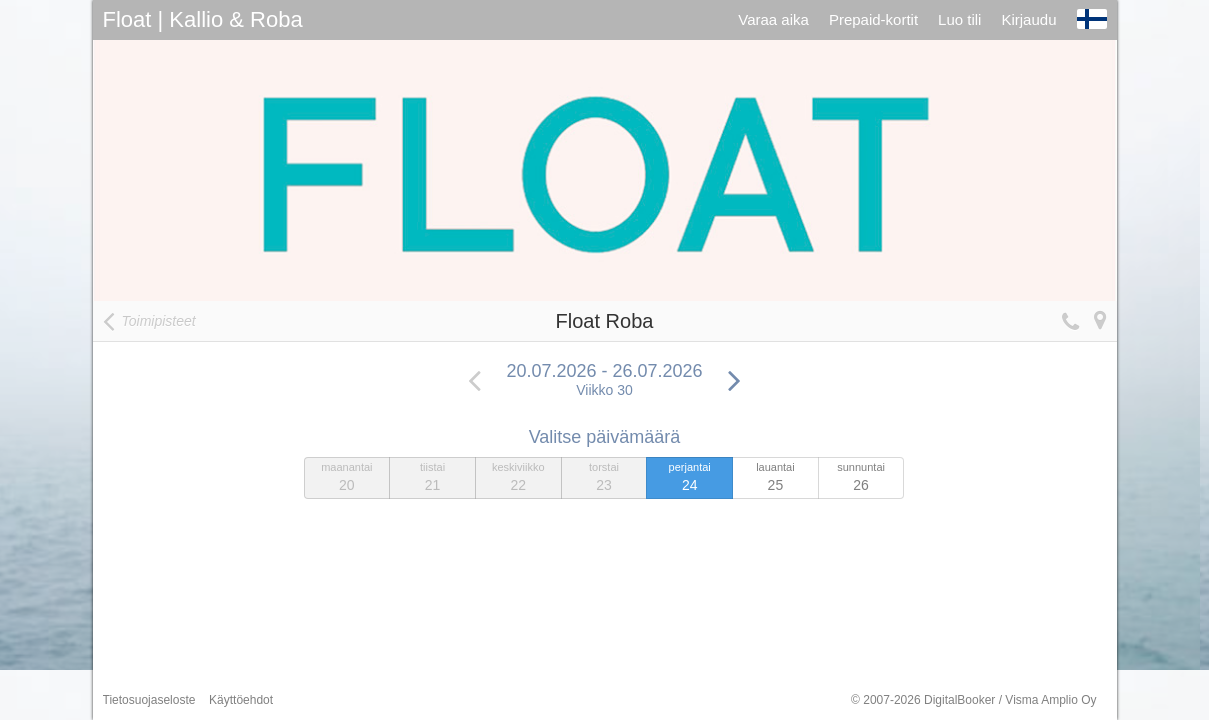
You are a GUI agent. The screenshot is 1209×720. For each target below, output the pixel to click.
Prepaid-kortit (873, 19)
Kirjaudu (1028, 19)
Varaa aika (773, 19)
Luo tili (959, 19)
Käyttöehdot (241, 700)
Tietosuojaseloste (149, 700)
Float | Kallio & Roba (203, 19)
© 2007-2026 (973, 700)
